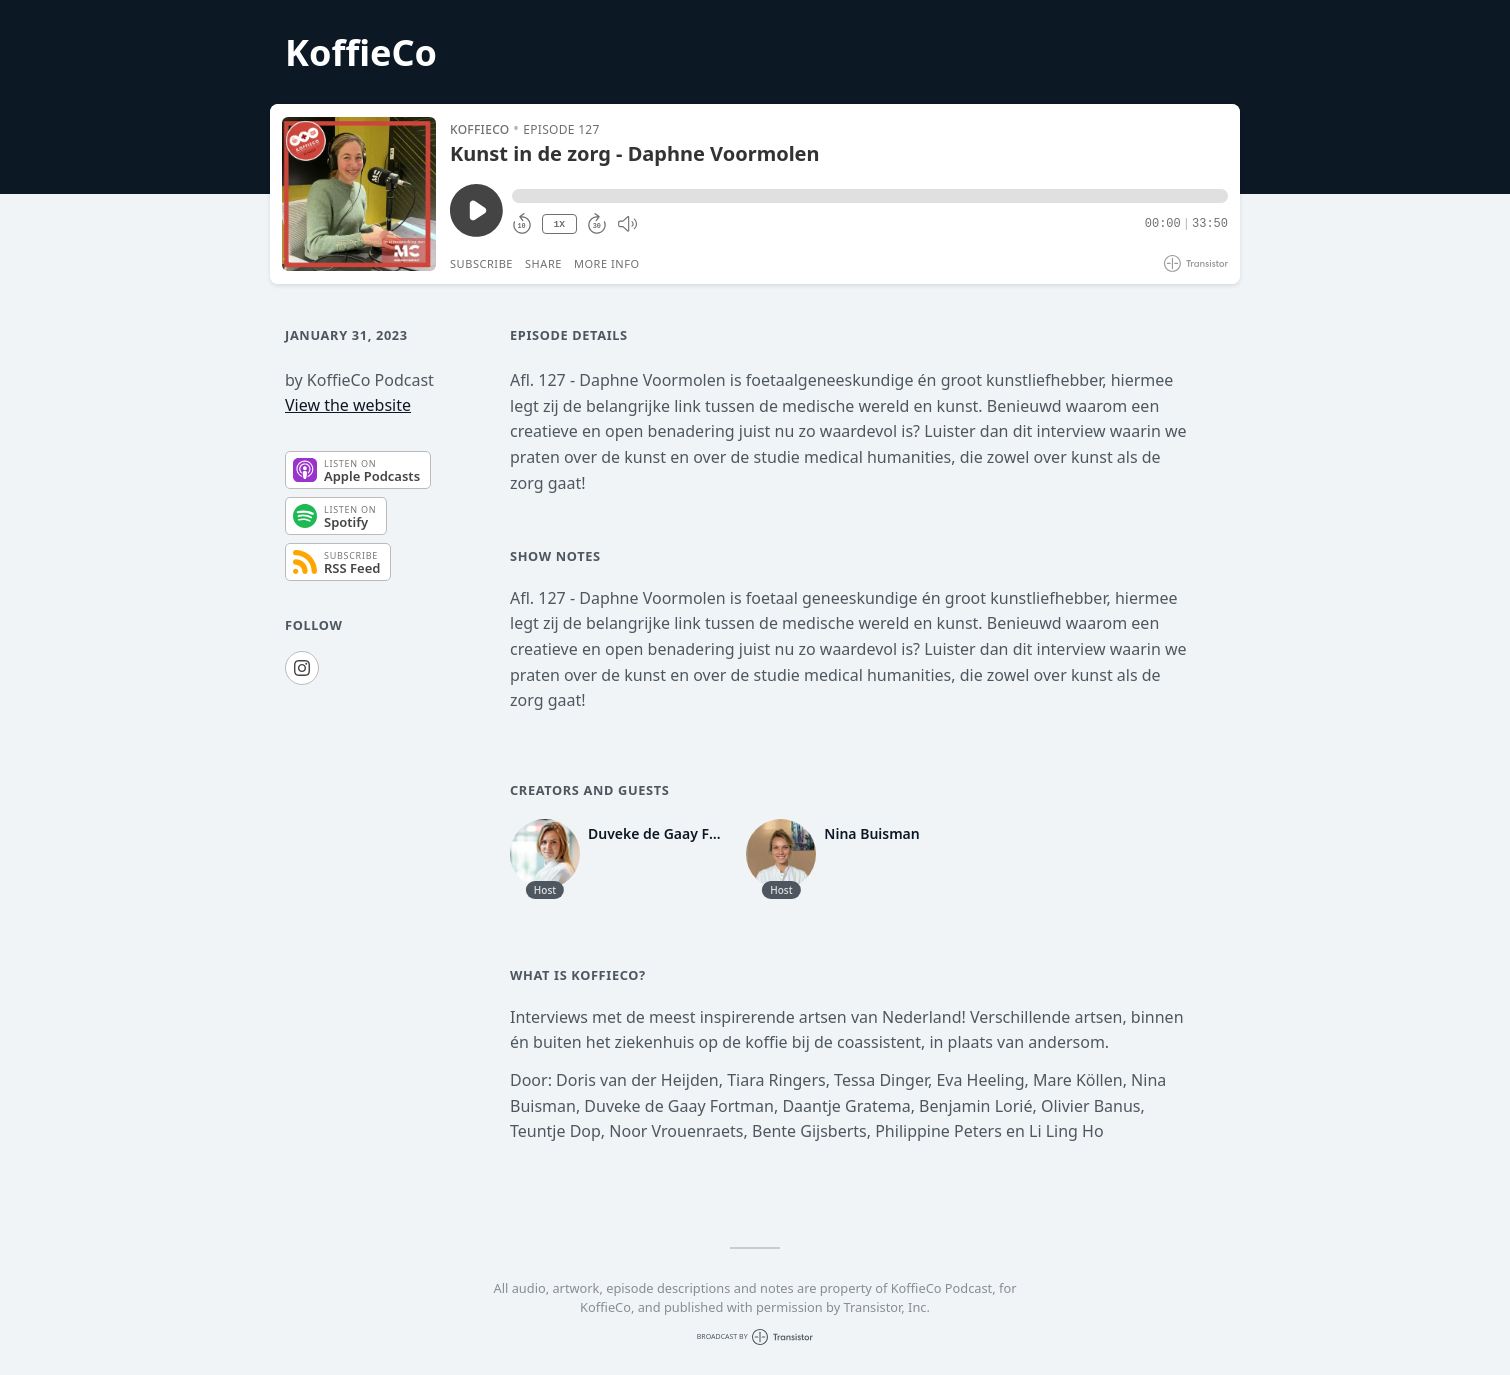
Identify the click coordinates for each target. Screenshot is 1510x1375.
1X (559, 224)
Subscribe (481, 263)
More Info (607, 263)
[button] (870, 196)
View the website (348, 405)
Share (543, 263)
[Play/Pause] (359, 194)
